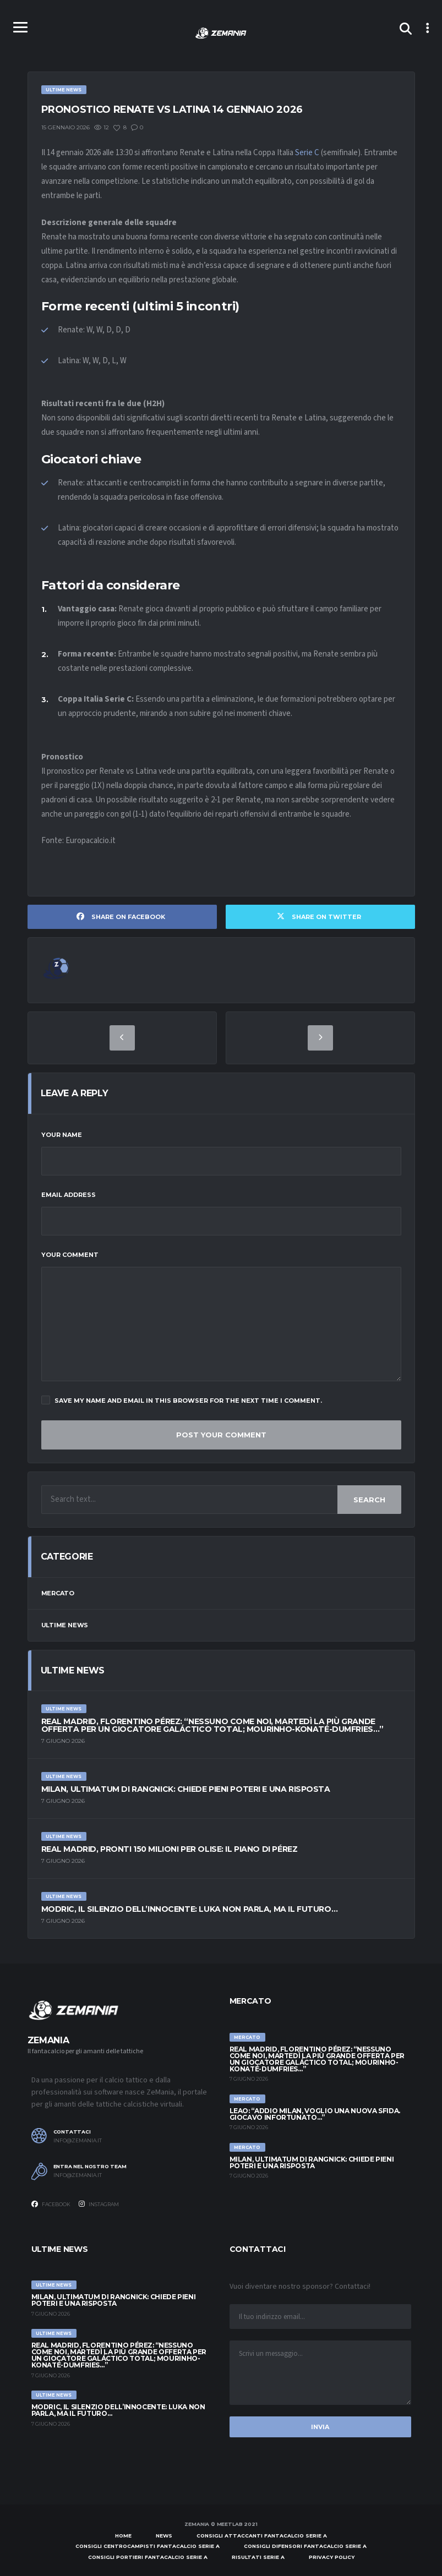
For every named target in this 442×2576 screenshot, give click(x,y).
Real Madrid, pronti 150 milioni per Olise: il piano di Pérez (169, 1849)
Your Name (61, 1135)
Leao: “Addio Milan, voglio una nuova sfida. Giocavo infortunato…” (315, 2114)
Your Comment (70, 1255)
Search (369, 1499)
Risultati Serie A (258, 2557)
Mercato (57, 1593)
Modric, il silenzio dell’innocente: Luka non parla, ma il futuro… (189, 1909)
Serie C (307, 152)
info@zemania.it (77, 2140)
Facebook (50, 2204)
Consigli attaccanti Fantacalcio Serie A (262, 2536)
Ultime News (65, 1625)
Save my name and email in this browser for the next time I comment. (181, 1400)
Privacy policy (331, 2557)
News (164, 2536)
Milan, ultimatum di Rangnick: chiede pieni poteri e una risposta (185, 1789)
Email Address (68, 1195)
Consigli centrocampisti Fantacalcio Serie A (147, 2546)
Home (123, 2536)
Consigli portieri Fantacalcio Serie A (148, 2557)
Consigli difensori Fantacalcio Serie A (305, 2546)
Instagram (99, 2204)
